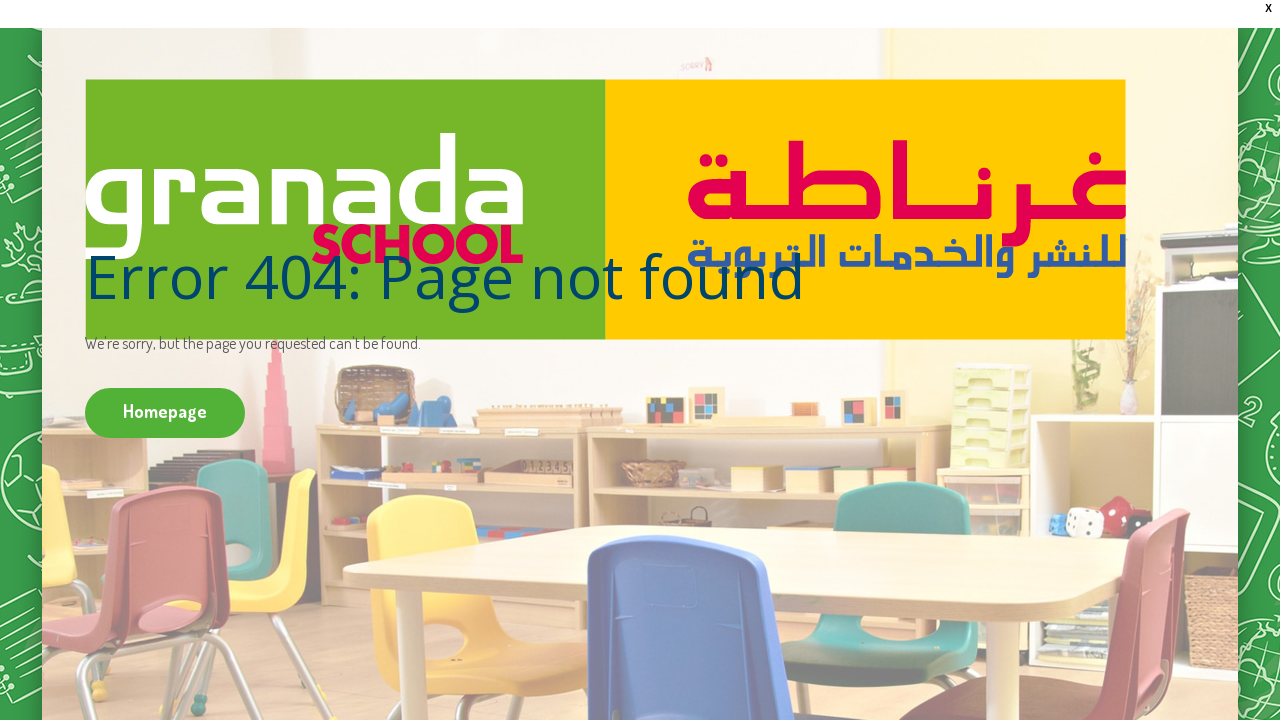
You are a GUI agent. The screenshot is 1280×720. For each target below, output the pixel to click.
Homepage (165, 411)
